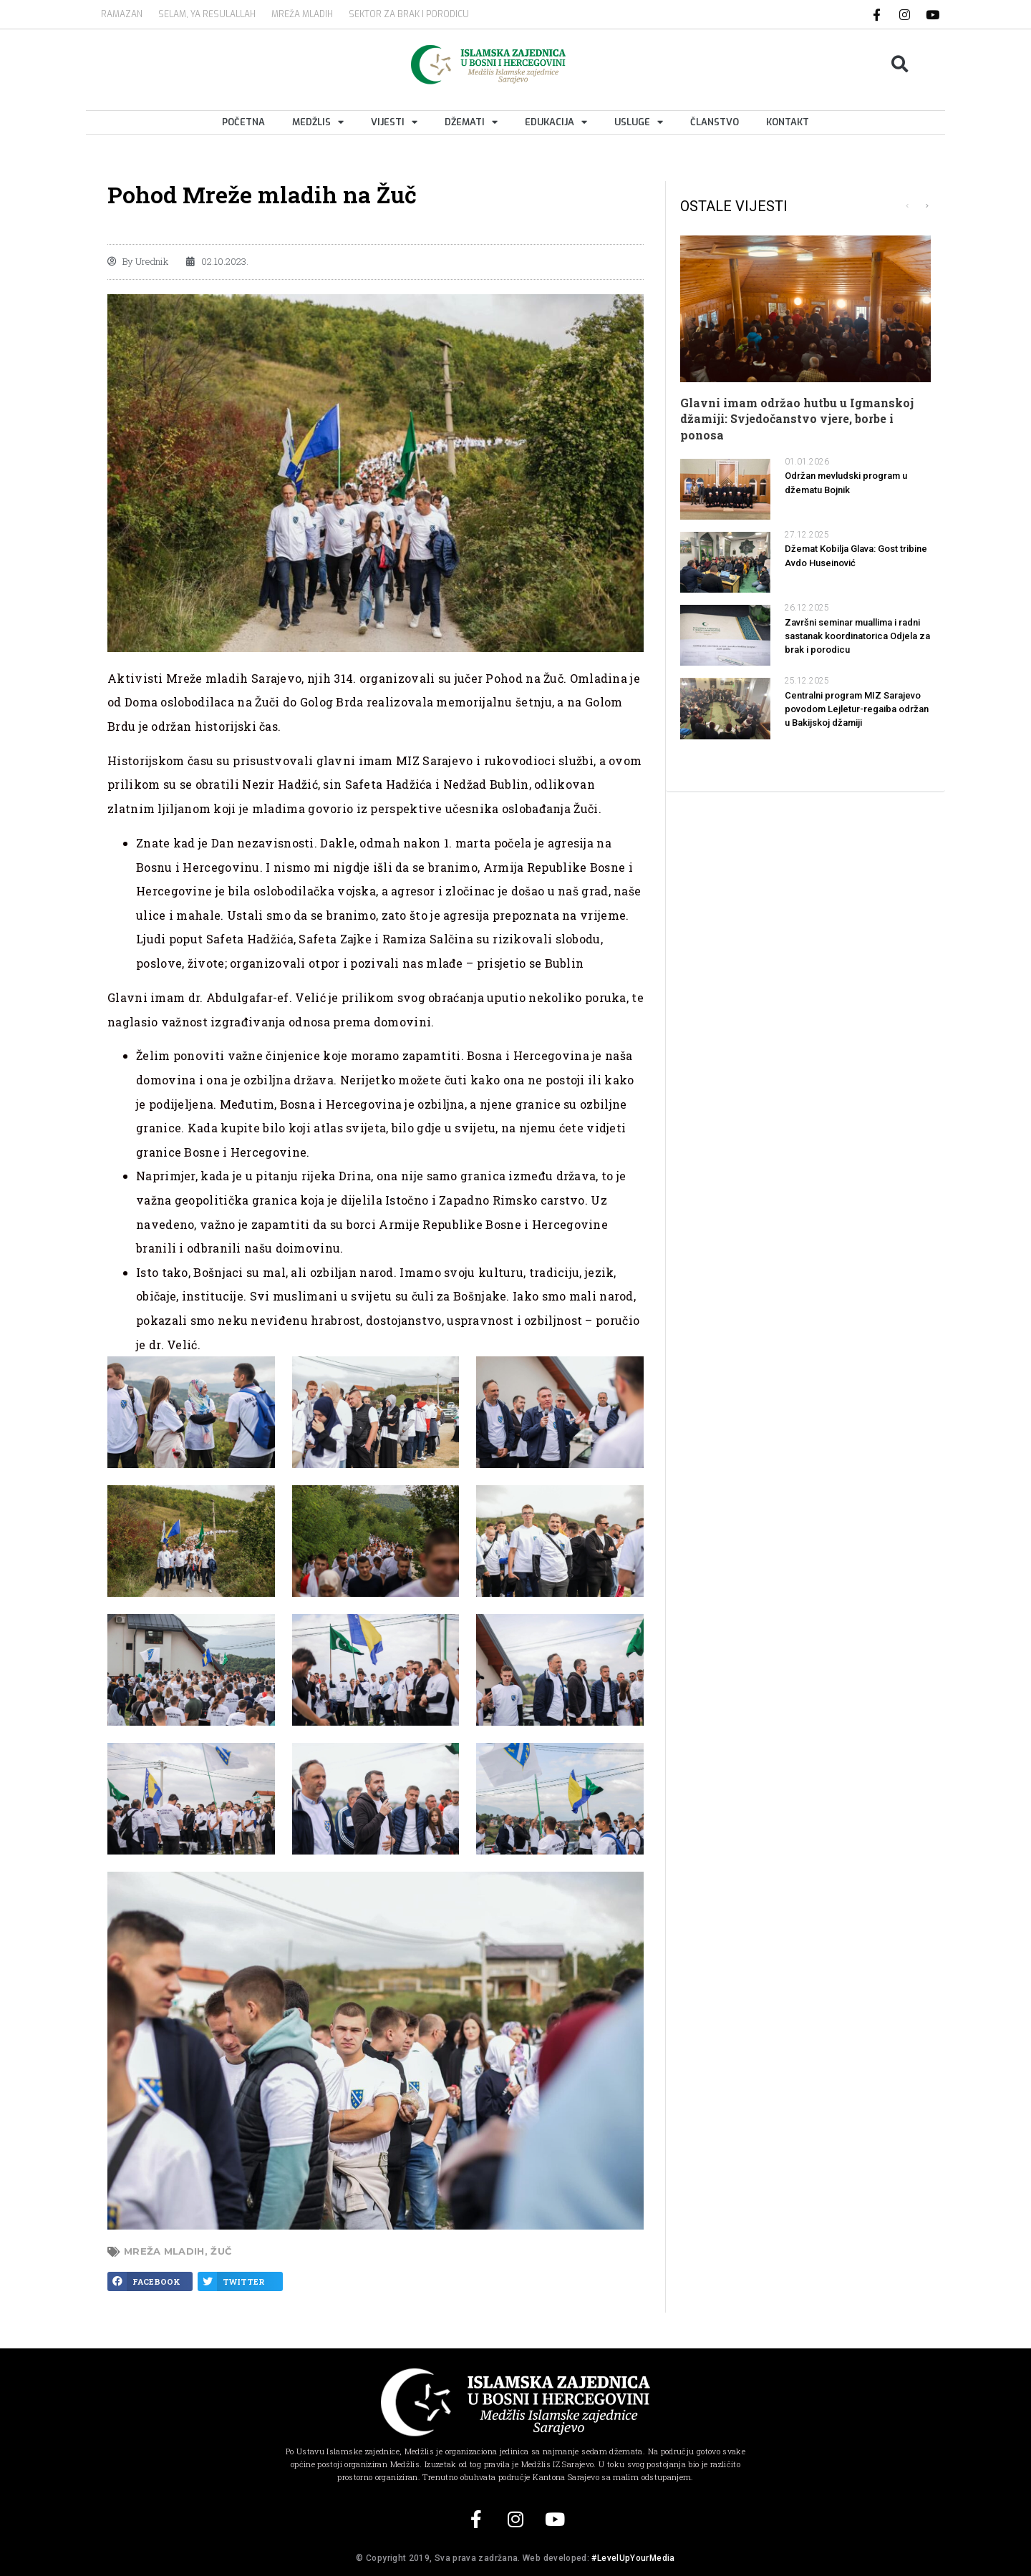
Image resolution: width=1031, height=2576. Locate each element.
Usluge (638, 122)
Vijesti (394, 122)
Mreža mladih (164, 2251)
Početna (243, 122)
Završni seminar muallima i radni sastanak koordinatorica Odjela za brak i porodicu (857, 636)
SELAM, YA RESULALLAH (207, 14)
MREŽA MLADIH (302, 14)
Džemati (471, 122)
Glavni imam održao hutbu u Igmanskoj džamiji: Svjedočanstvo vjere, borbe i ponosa (797, 418)
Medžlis (318, 122)
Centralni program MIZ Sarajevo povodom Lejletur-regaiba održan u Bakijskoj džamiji (857, 709)
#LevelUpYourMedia (632, 2558)
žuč (220, 2251)
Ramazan (121, 14)
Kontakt (787, 122)
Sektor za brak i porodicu (409, 14)
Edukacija (556, 122)
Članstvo (714, 122)
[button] (900, 64)
